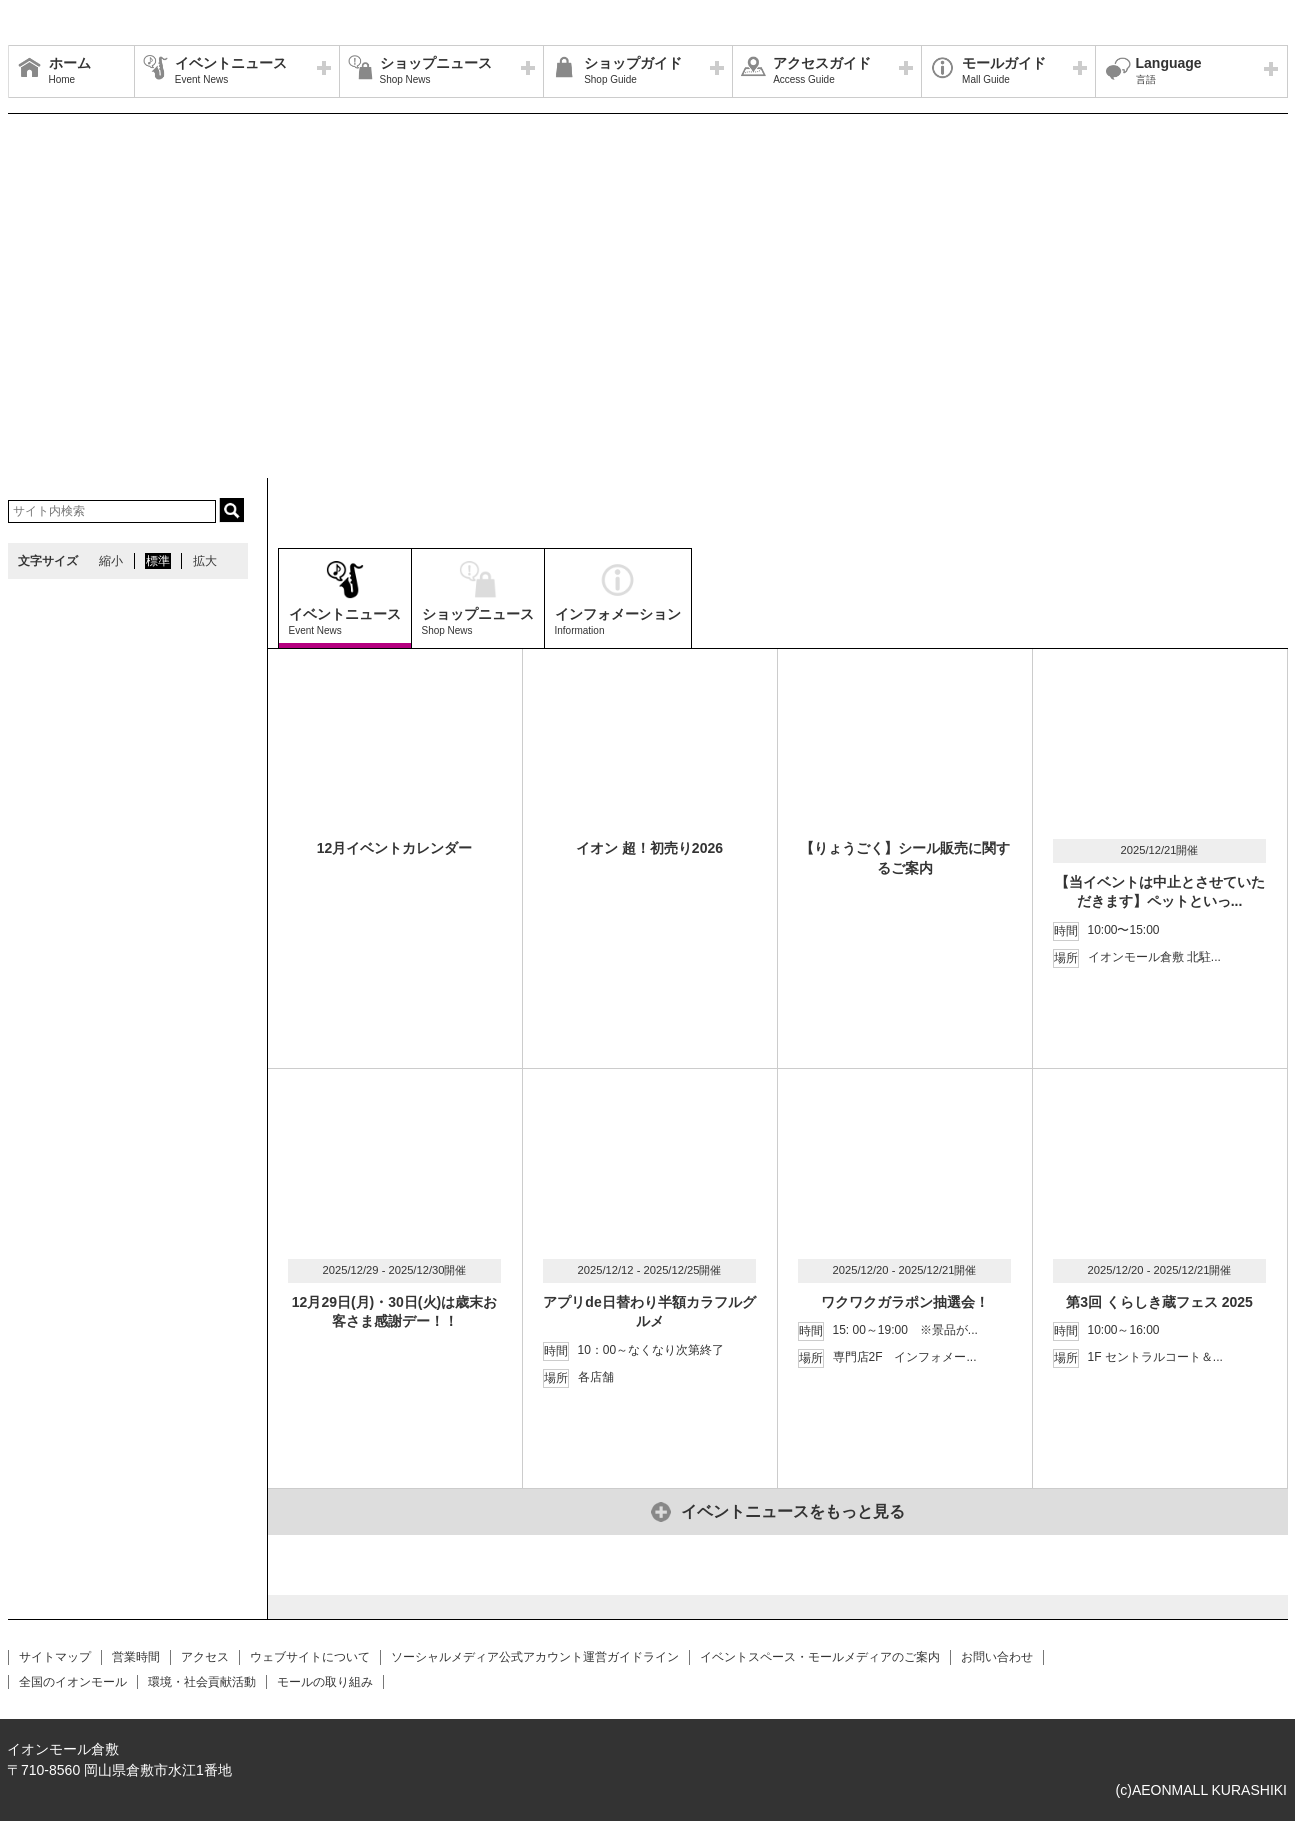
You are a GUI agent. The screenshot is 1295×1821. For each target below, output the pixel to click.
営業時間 (136, 1657)
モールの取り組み (325, 1682)
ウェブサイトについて (310, 1657)
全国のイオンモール (73, 1682)
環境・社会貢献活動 (202, 1682)
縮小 (111, 561)
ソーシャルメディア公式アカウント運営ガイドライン (535, 1657)
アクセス (205, 1657)
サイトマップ (55, 1657)
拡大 (205, 561)
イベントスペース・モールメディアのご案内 (820, 1657)
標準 (158, 561)
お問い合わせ (997, 1657)
